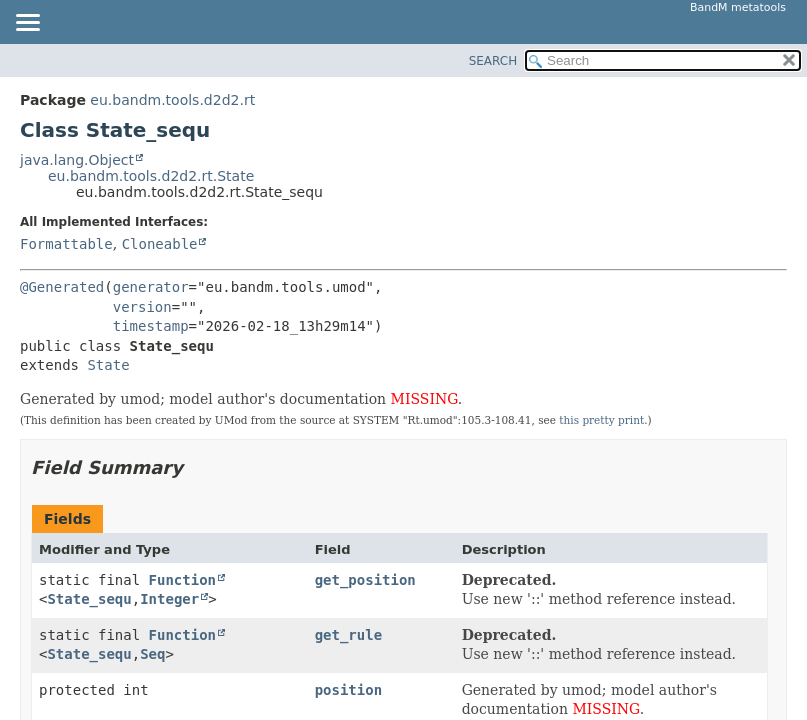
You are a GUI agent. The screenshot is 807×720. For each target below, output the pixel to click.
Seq (152, 654)
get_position (365, 580)
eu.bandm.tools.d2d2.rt (172, 100)
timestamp (151, 326)
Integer (169, 599)
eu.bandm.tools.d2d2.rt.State (151, 176)
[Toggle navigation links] (27, 24)
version (142, 307)
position (348, 690)
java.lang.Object (77, 160)
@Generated (62, 287)
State (108, 365)
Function (182, 580)
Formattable (66, 244)
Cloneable (160, 244)
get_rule (348, 635)
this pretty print (601, 420)
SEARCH (493, 61)
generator (151, 287)
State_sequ (89, 599)
